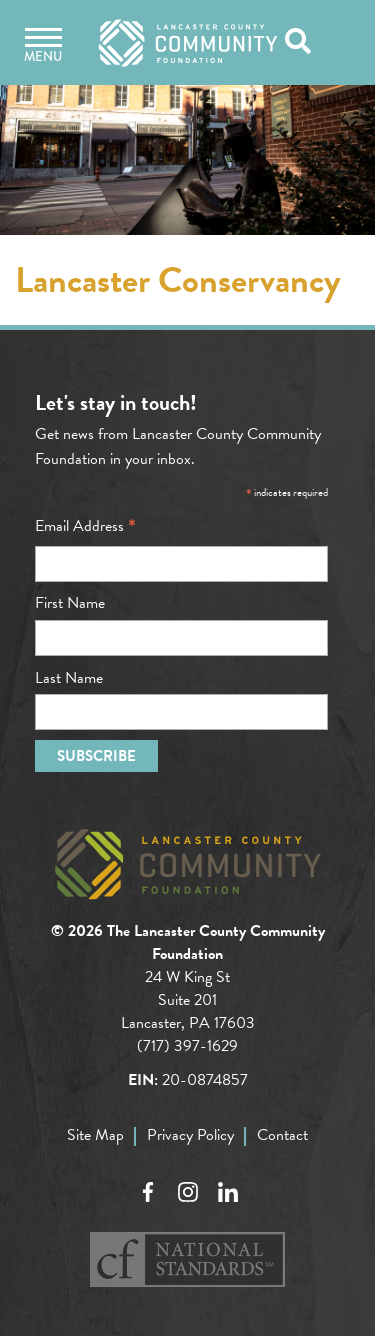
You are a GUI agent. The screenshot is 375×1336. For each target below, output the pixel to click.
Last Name (69, 678)
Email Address (85, 526)
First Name (70, 603)
